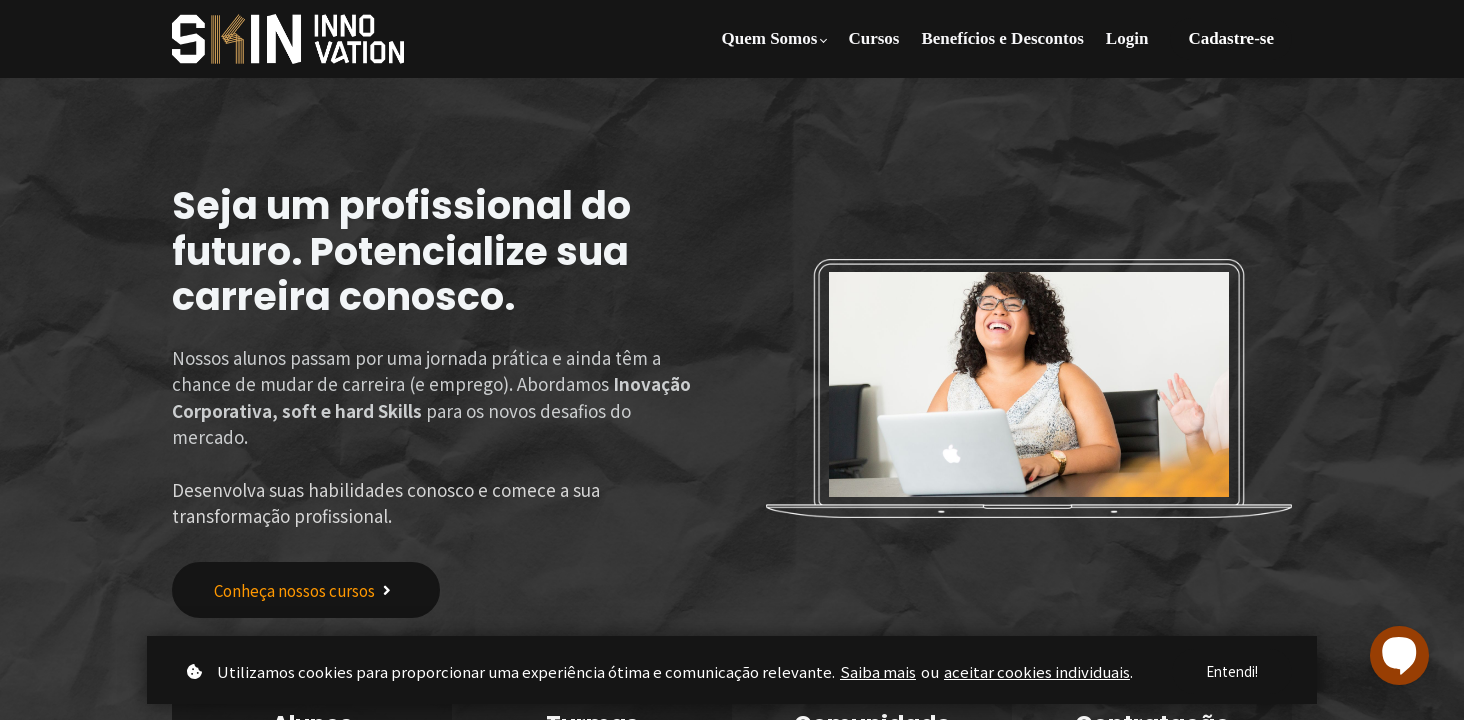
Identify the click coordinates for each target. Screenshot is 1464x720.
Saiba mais (878, 670)
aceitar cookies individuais (1037, 670)
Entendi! (1229, 671)
